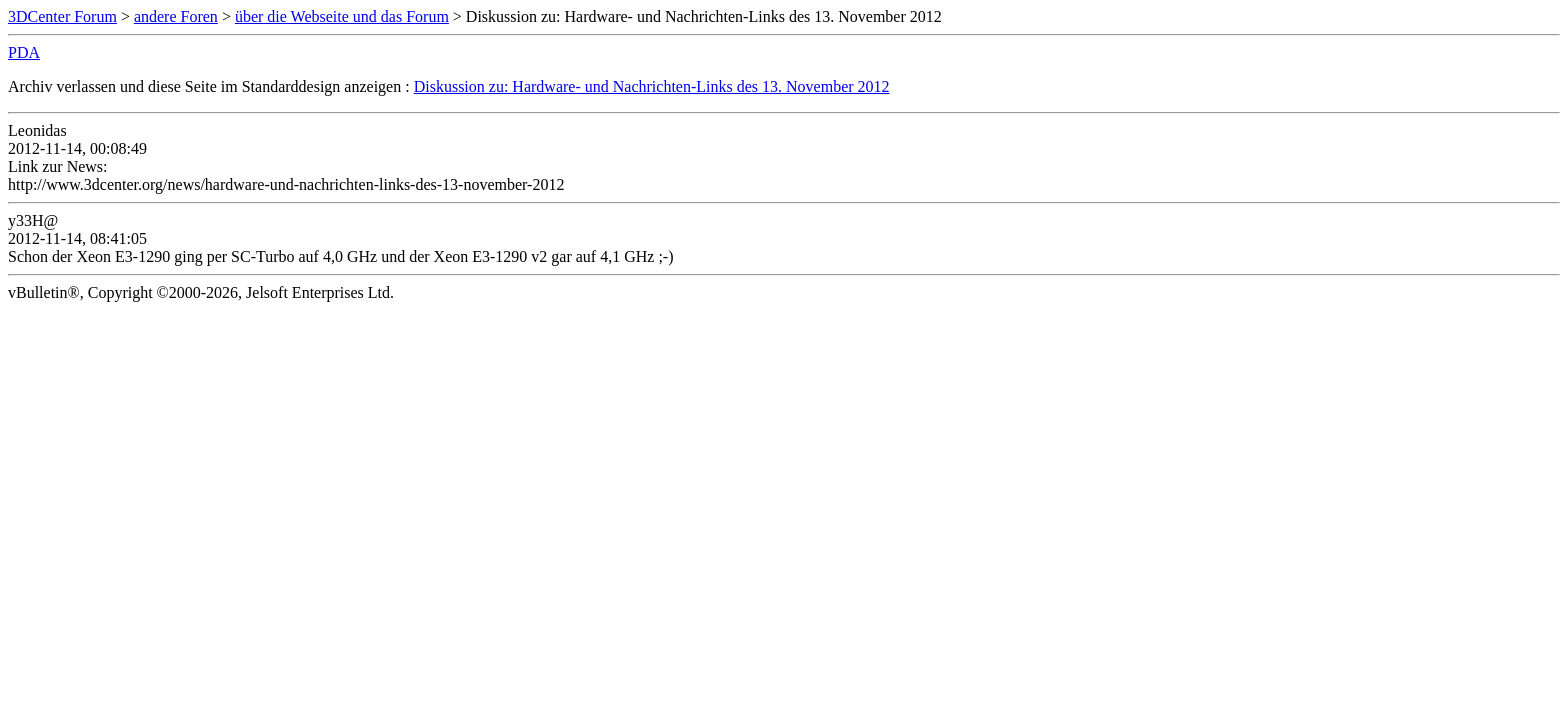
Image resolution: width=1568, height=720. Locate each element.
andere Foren (176, 16)
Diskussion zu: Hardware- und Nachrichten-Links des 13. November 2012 (652, 86)
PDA (24, 52)
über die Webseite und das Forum (342, 16)
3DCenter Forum (62, 16)
